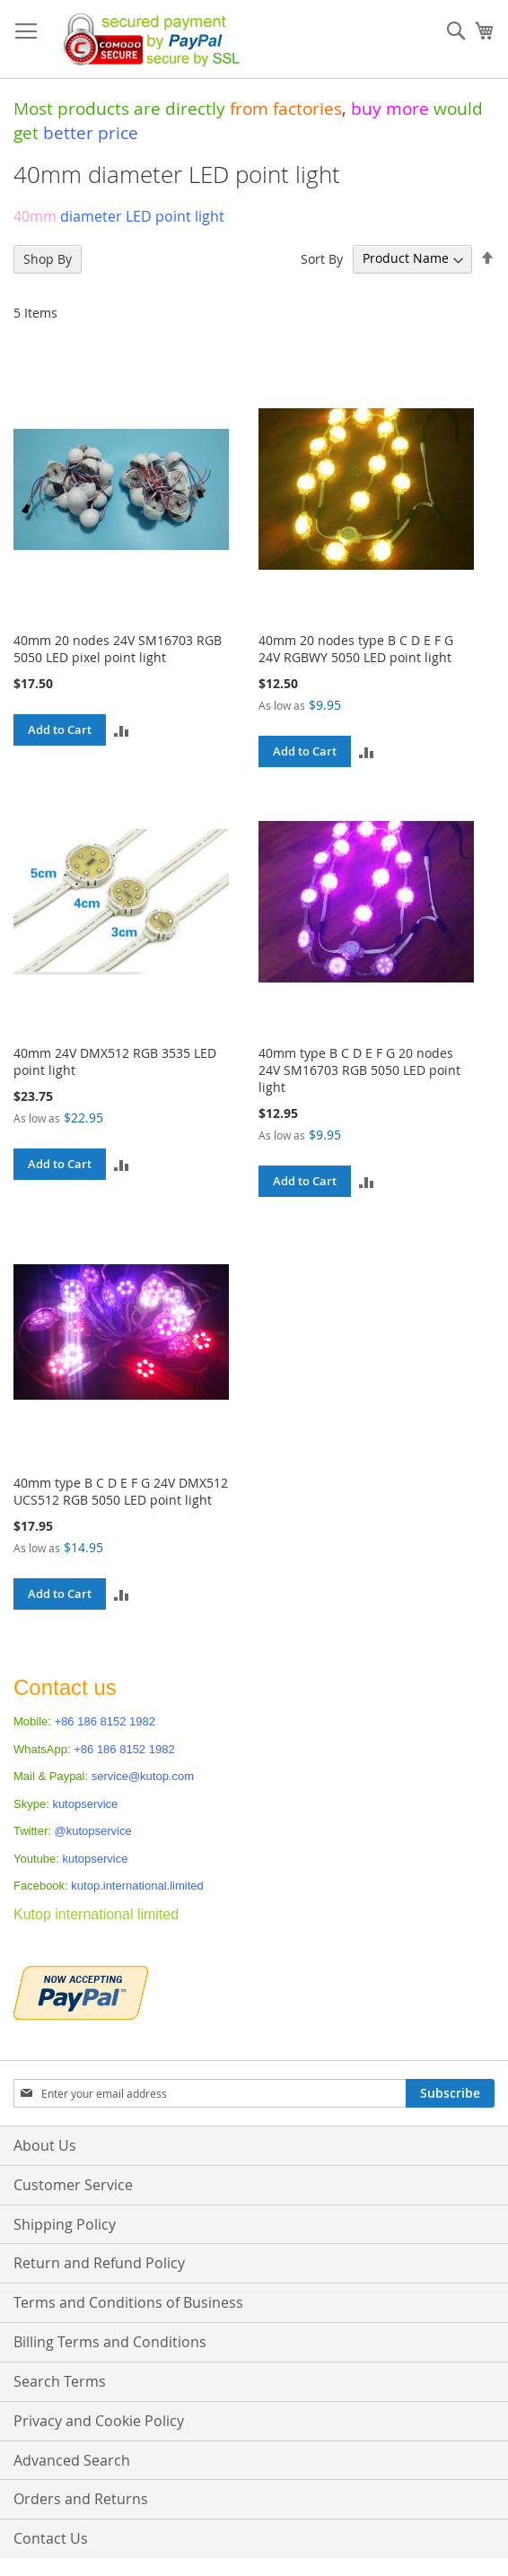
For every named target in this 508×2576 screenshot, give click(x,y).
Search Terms (59, 2381)
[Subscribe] (450, 2093)
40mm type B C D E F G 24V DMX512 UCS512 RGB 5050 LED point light (120, 1491)
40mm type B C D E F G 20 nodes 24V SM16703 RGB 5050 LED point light (359, 1070)
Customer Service (73, 2185)
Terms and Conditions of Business (128, 2302)
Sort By (322, 257)
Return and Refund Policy (99, 2263)
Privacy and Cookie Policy (98, 2421)
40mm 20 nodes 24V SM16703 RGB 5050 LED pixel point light (117, 649)
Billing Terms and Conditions (109, 2342)
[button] (121, 730)
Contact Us (50, 2538)
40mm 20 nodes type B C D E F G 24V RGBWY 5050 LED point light (355, 649)
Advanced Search (71, 2460)
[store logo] (146, 39)
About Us (44, 2145)
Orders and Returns (80, 2499)
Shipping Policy (64, 2224)
